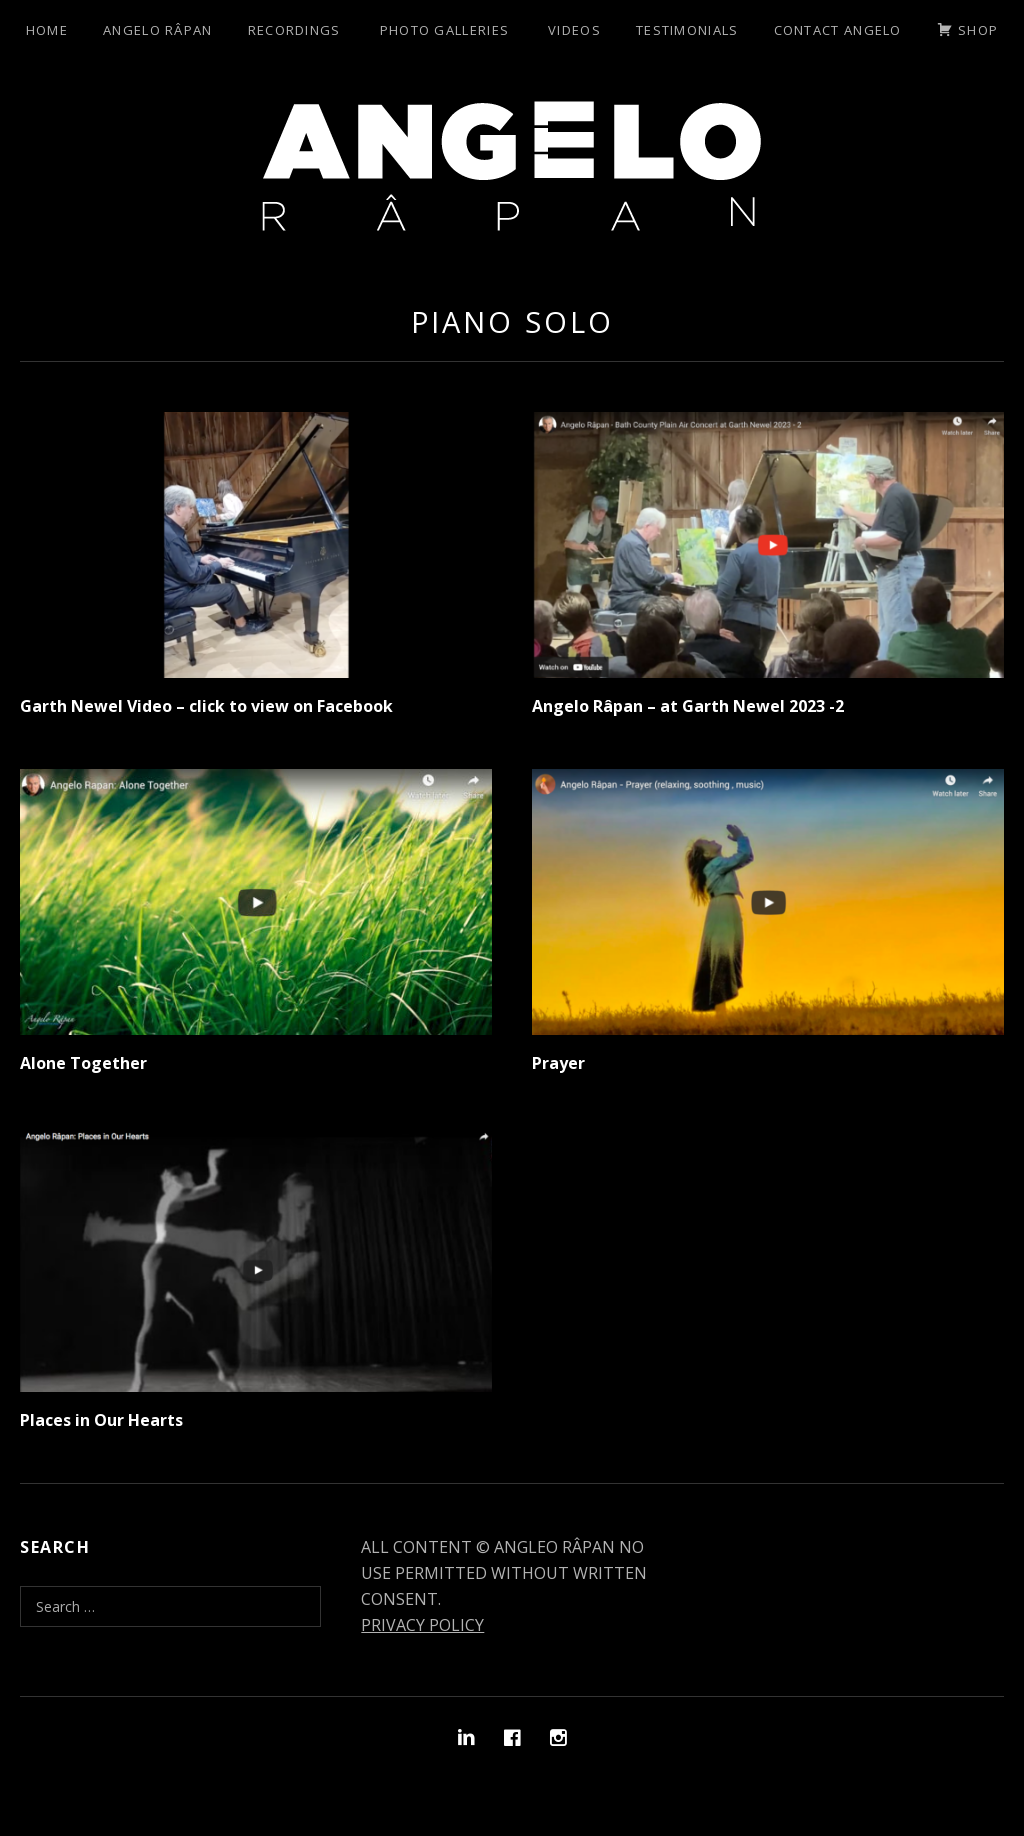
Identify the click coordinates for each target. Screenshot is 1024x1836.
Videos (574, 30)
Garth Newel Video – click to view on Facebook (206, 706)
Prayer (558, 1063)
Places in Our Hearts (101, 1420)
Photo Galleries (445, 30)
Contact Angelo (838, 30)
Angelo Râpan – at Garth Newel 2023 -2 (688, 706)
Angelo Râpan (158, 30)
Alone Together (83, 1063)
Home (47, 30)
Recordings (294, 30)
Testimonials (687, 30)
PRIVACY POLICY (422, 1625)
